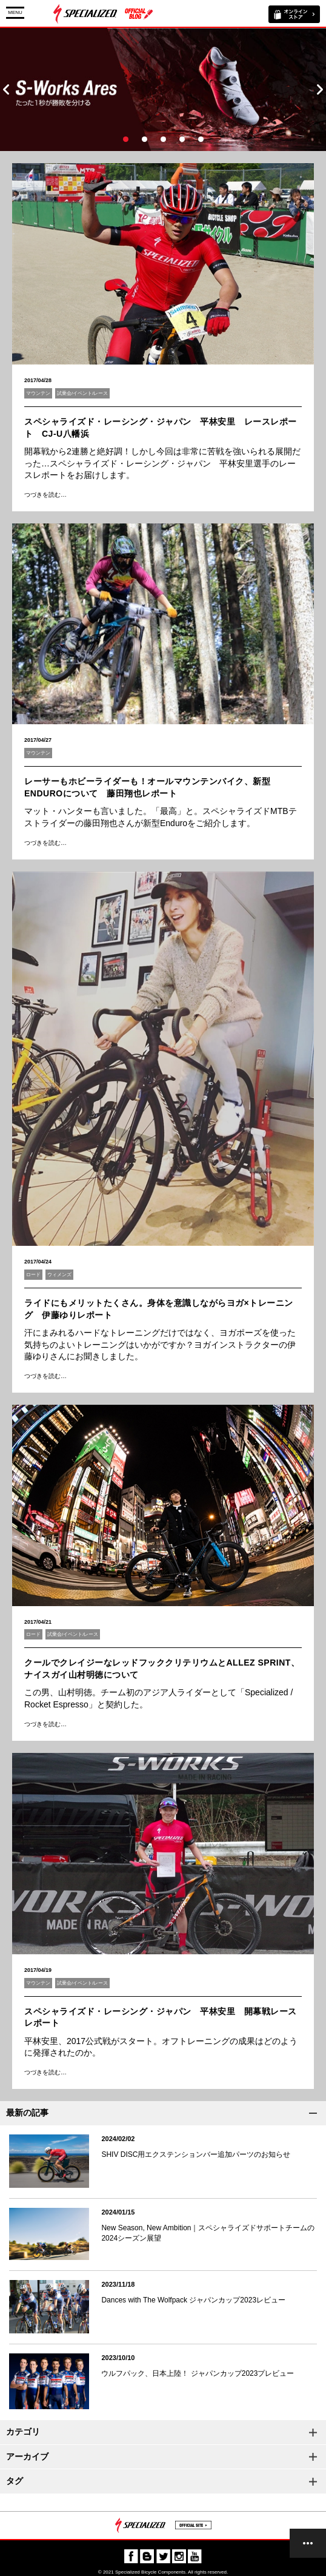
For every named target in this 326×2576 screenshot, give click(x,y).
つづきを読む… (45, 494)
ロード (33, 1274)
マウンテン (38, 393)
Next (320, 89)
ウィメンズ (59, 1274)
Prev (6, 89)
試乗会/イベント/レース (82, 393)
